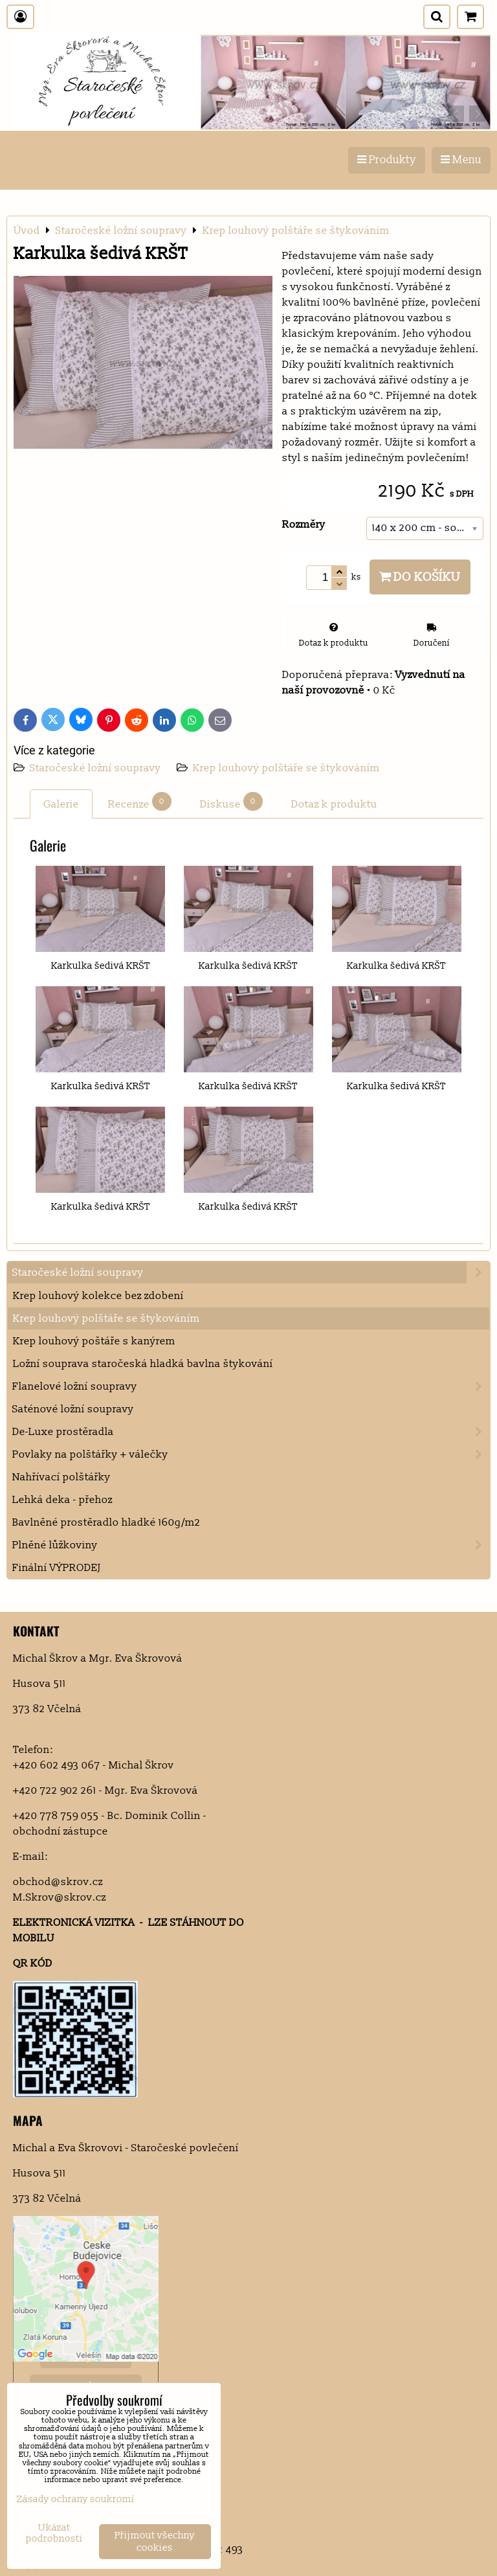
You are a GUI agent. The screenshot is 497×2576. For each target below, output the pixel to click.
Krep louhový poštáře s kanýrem (94, 1341)
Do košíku (420, 577)
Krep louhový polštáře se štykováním (286, 768)
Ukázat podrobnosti (54, 2533)
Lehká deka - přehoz (62, 1499)
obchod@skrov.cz (58, 1881)
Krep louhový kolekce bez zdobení (98, 1295)
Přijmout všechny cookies (155, 2541)
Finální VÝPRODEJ (56, 1567)
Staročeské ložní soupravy (97, 768)
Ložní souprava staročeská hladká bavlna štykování (143, 1363)
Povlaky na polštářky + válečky (251, 1454)
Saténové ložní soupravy (73, 1409)
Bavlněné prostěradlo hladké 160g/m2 (106, 1522)
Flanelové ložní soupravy (251, 1386)
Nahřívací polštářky (61, 1477)
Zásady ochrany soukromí (76, 2499)
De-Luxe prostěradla (251, 1432)
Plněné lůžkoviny (251, 1545)
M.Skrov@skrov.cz (59, 1897)
